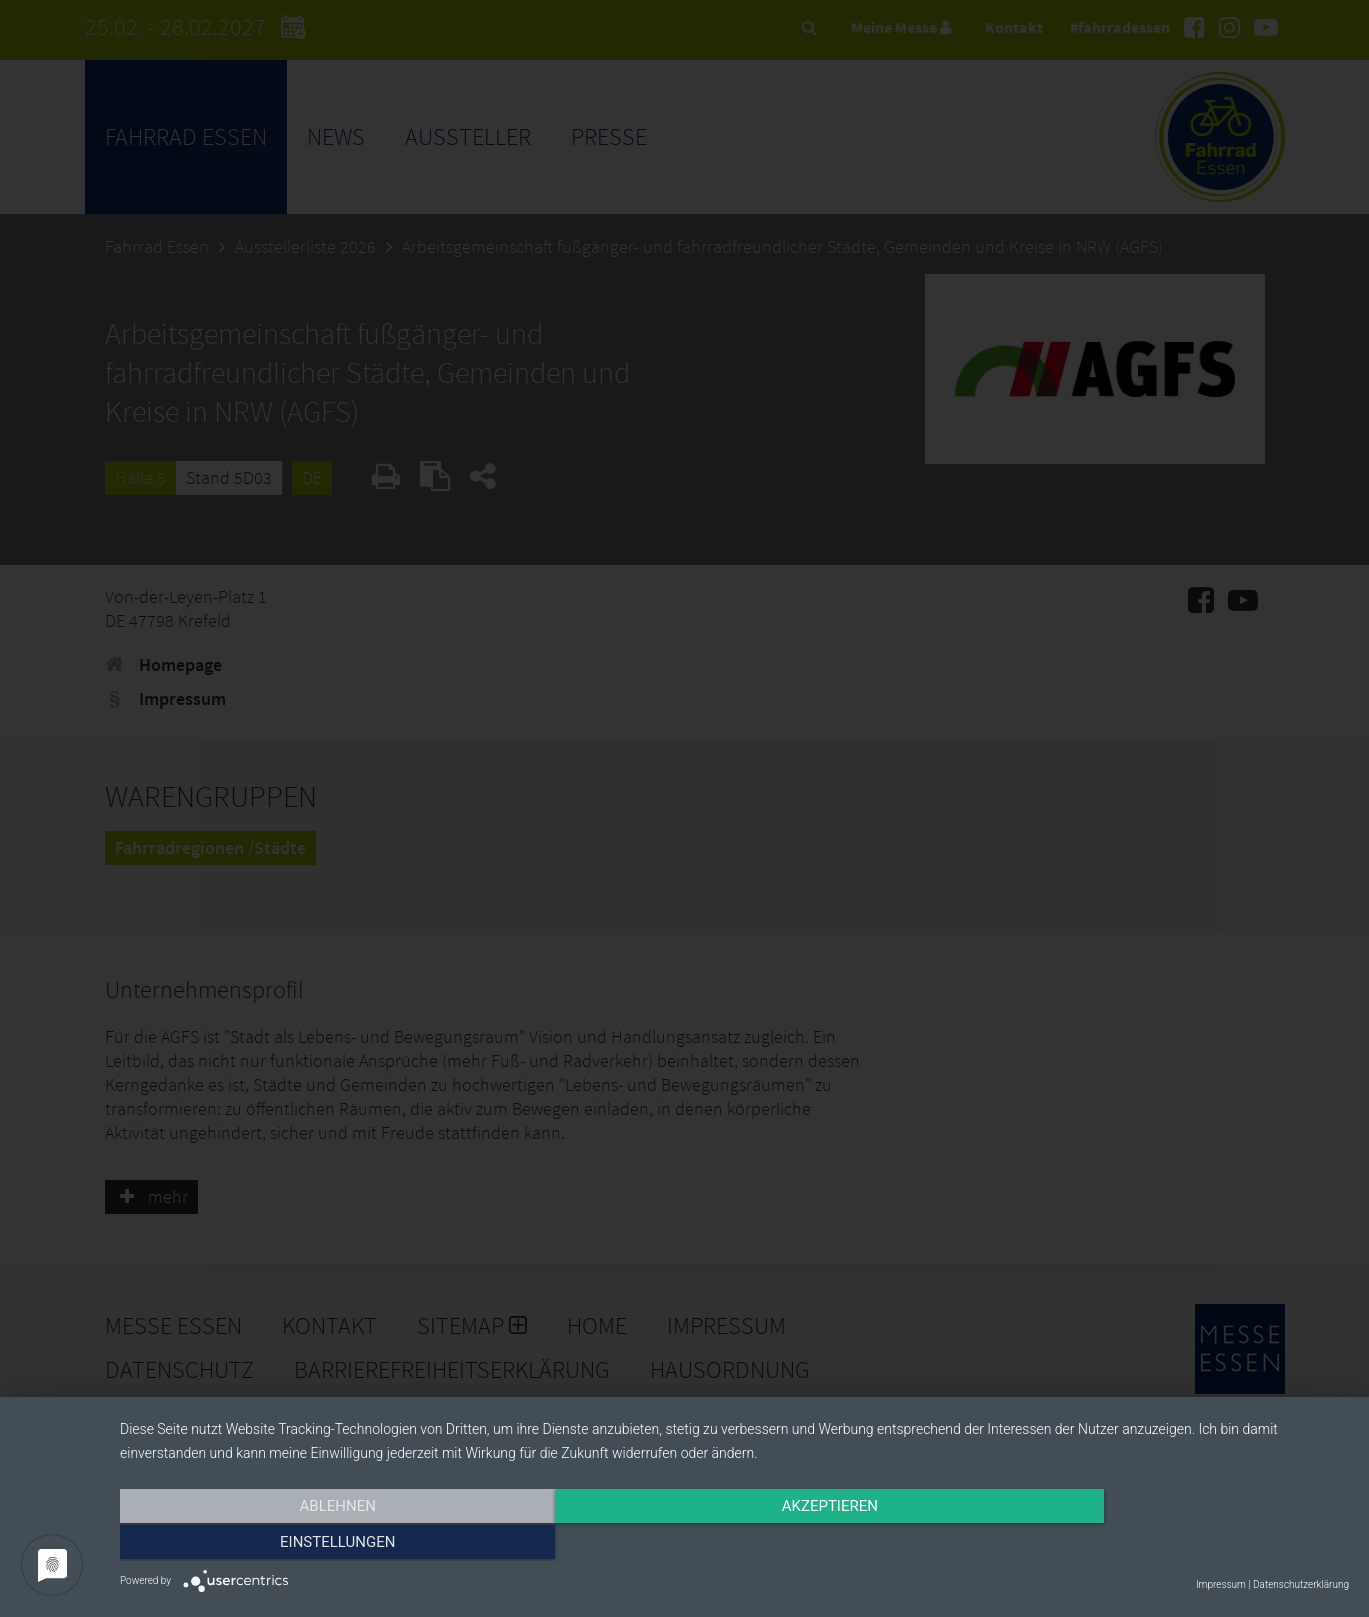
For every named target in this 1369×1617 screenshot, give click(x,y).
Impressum (1221, 1584)
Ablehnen (304, 1544)
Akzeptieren (734, 1544)
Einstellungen (1164, 1544)
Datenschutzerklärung (1301, 1584)
